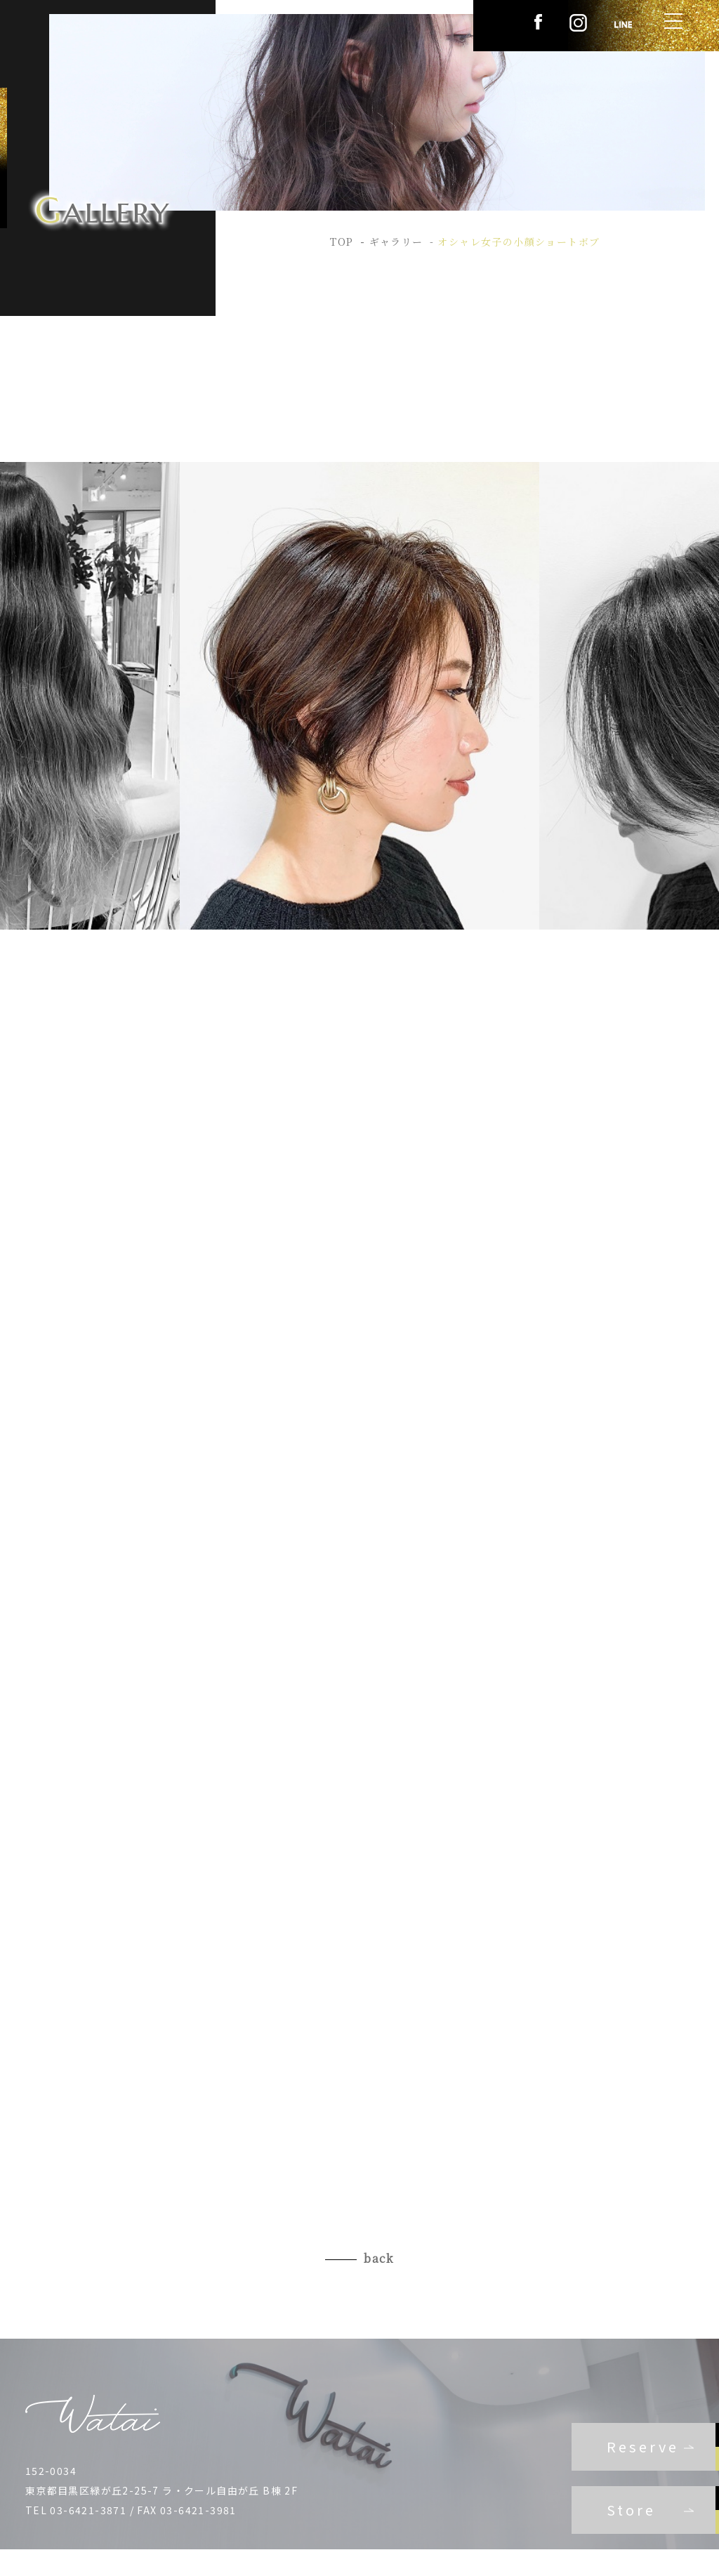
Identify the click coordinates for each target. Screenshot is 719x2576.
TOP (341, 242)
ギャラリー (396, 242)
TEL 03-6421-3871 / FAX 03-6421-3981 (131, 2510)
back (379, 2258)
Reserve (643, 2446)
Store (631, 2509)
